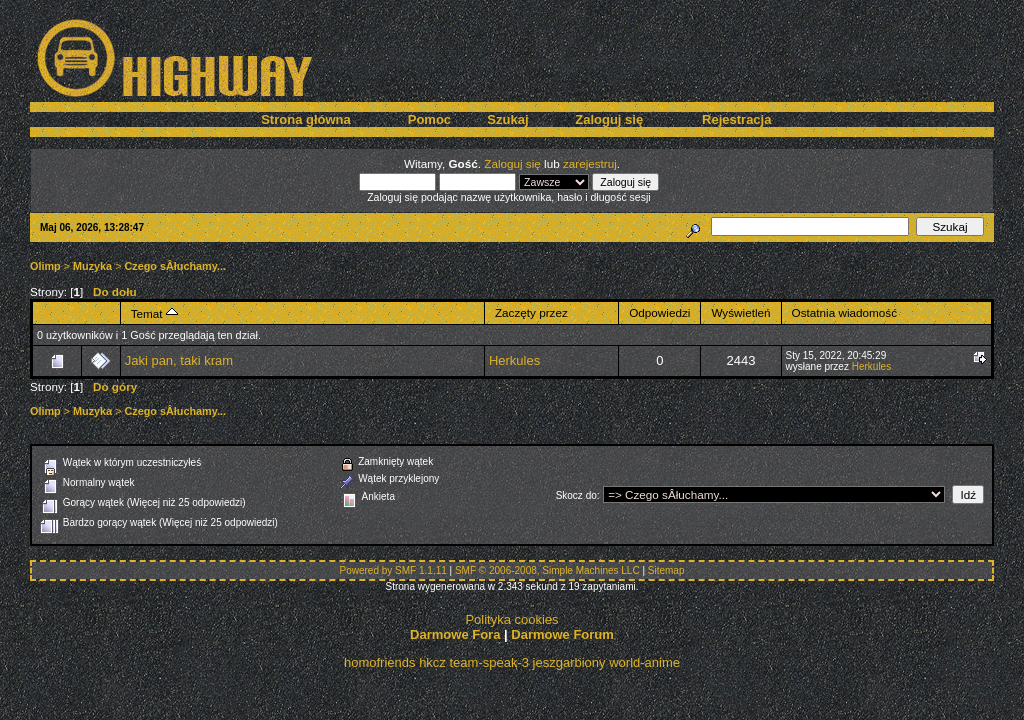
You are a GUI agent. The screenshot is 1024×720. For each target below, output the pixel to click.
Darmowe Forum (562, 634)
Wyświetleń (740, 312)
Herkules (514, 360)
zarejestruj (590, 163)
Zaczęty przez (531, 312)
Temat (154, 313)
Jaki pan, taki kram (179, 360)
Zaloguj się (609, 119)
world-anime (644, 662)
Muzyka (92, 266)
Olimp (45, 266)
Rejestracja (736, 119)
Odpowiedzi (659, 312)
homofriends (380, 662)
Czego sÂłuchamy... (176, 266)
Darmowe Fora (455, 634)
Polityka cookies (511, 619)
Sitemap (666, 570)
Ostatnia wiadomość (845, 312)
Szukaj (507, 119)
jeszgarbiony (569, 662)
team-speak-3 (488, 662)
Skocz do (576, 495)
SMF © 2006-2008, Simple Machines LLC (547, 570)
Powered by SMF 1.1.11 (393, 570)
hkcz (432, 662)
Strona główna (306, 119)
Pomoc (429, 119)
